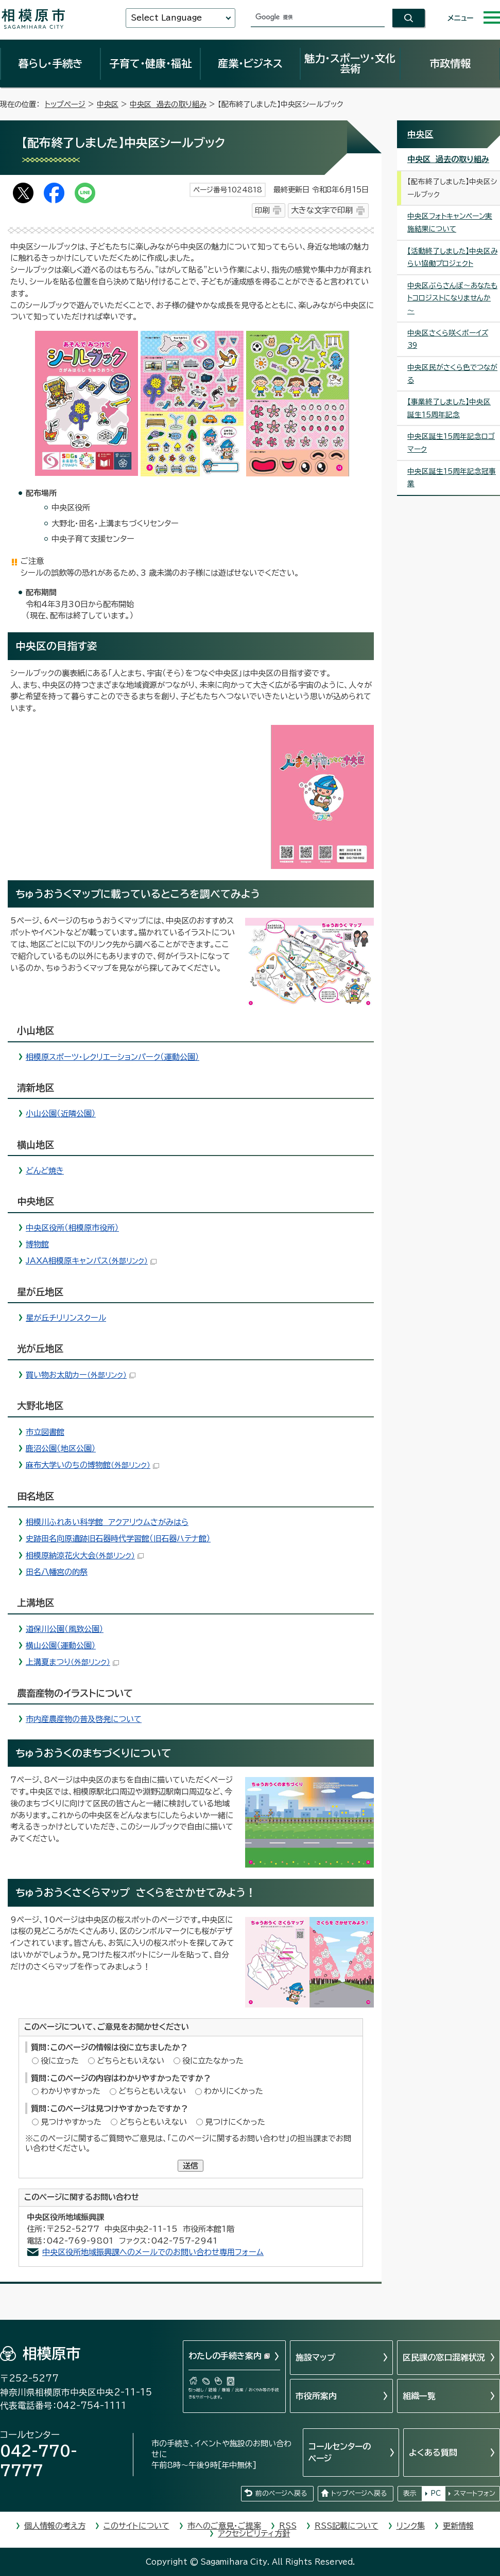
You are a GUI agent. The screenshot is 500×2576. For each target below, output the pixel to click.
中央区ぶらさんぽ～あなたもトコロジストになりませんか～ (452, 298)
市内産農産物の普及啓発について (84, 1719)
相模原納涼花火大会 (85, 1555)
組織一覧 (419, 2396)
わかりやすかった (70, 2091)
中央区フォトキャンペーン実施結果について (449, 222)
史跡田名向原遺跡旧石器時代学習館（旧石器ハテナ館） (118, 1538)
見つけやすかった (71, 2122)
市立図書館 (45, 1432)
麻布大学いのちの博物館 (92, 1465)
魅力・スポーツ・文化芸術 (349, 63)
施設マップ (315, 2357)
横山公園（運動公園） (61, 1645)
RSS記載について (346, 2526)
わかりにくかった (233, 2091)
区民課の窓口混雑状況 (444, 2357)
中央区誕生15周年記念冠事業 (451, 478)
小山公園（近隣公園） (61, 1113)
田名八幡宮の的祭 (57, 1572)
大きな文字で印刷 (322, 210)
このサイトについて (136, 2526)
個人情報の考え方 (54, 2526)
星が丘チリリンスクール (66, 1318)
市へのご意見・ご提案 (224, 2526)
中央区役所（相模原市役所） (72, 1228)
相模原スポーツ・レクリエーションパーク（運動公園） (112, 1057)
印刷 (262, 210)
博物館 (37, 1244)
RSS (288, 2526)
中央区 (107, 104)
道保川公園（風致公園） (65, 1629)
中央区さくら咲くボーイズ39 (447, 339)
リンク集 (410, 2526)
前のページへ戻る (281, 2493)
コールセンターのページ (339, 2452)
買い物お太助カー (80, 1375)
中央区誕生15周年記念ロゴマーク (451, 443)
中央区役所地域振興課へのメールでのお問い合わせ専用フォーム (153, 2252)
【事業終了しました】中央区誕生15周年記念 (449, 408)
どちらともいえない (130, 2061)
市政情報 (450, 63)
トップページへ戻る (359, 2493)
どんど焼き (45, 1171)
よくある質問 (433, 2452)
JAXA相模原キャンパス (91, 1261)
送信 (190, 2166)
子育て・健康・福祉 (150, 63)
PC (435, 2493)
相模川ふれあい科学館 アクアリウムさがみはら (107, 1522)
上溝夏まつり (72, 1662)
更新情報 (458, 2526)
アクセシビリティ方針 (254, 2533)
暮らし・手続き (50, 63)
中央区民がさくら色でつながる (452, 374)
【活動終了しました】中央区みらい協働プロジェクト (452, 257)
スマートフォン (474, 2493)
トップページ (65, 104)
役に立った (60, 2061)
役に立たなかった (213, 2061)
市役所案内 (316, 2396)
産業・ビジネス (250, 63)
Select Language (166, 18)
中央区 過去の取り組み (168, 104)
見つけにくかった (235, 2122)
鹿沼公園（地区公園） (61, 1448)
